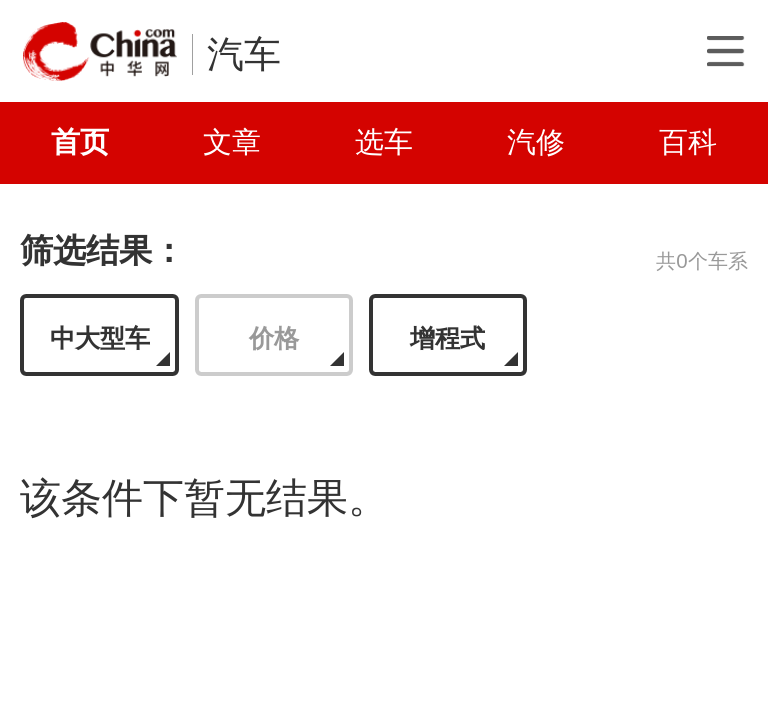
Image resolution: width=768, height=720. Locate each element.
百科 (688, 142)
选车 (384, 142)
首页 (80, 142)
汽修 (536, 142)
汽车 (244, 54)
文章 (232, 142)
